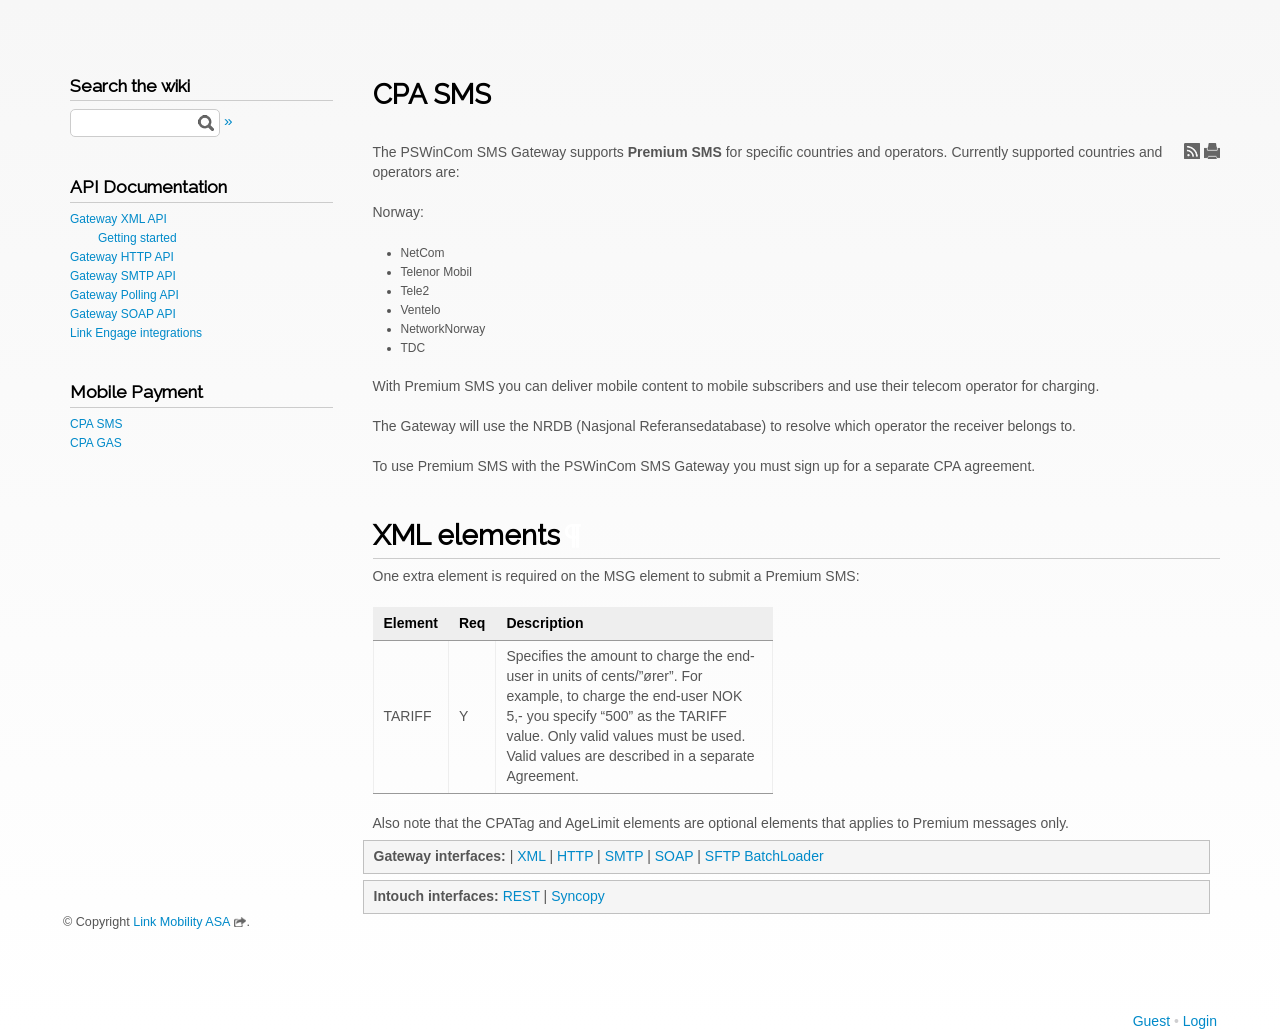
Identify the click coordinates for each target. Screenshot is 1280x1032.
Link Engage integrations (136, 333)
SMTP (624, 856)
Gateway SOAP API (123, 314)
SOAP (674, 856)
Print (1212, 151)
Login (1200, 1021)
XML (531, 856)
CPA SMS (96, 424)
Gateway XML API (118, 219)
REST (521, 896)
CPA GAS (96, 443)
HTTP (575, 856)
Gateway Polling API (124, 295)
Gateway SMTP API (123, 276)
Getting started (137, 238)
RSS (1192, 151)
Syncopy (578, 896)
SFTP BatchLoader (764, 856)
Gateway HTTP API (122, 257)
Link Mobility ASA (181, 922)
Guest (1151, 1021)
